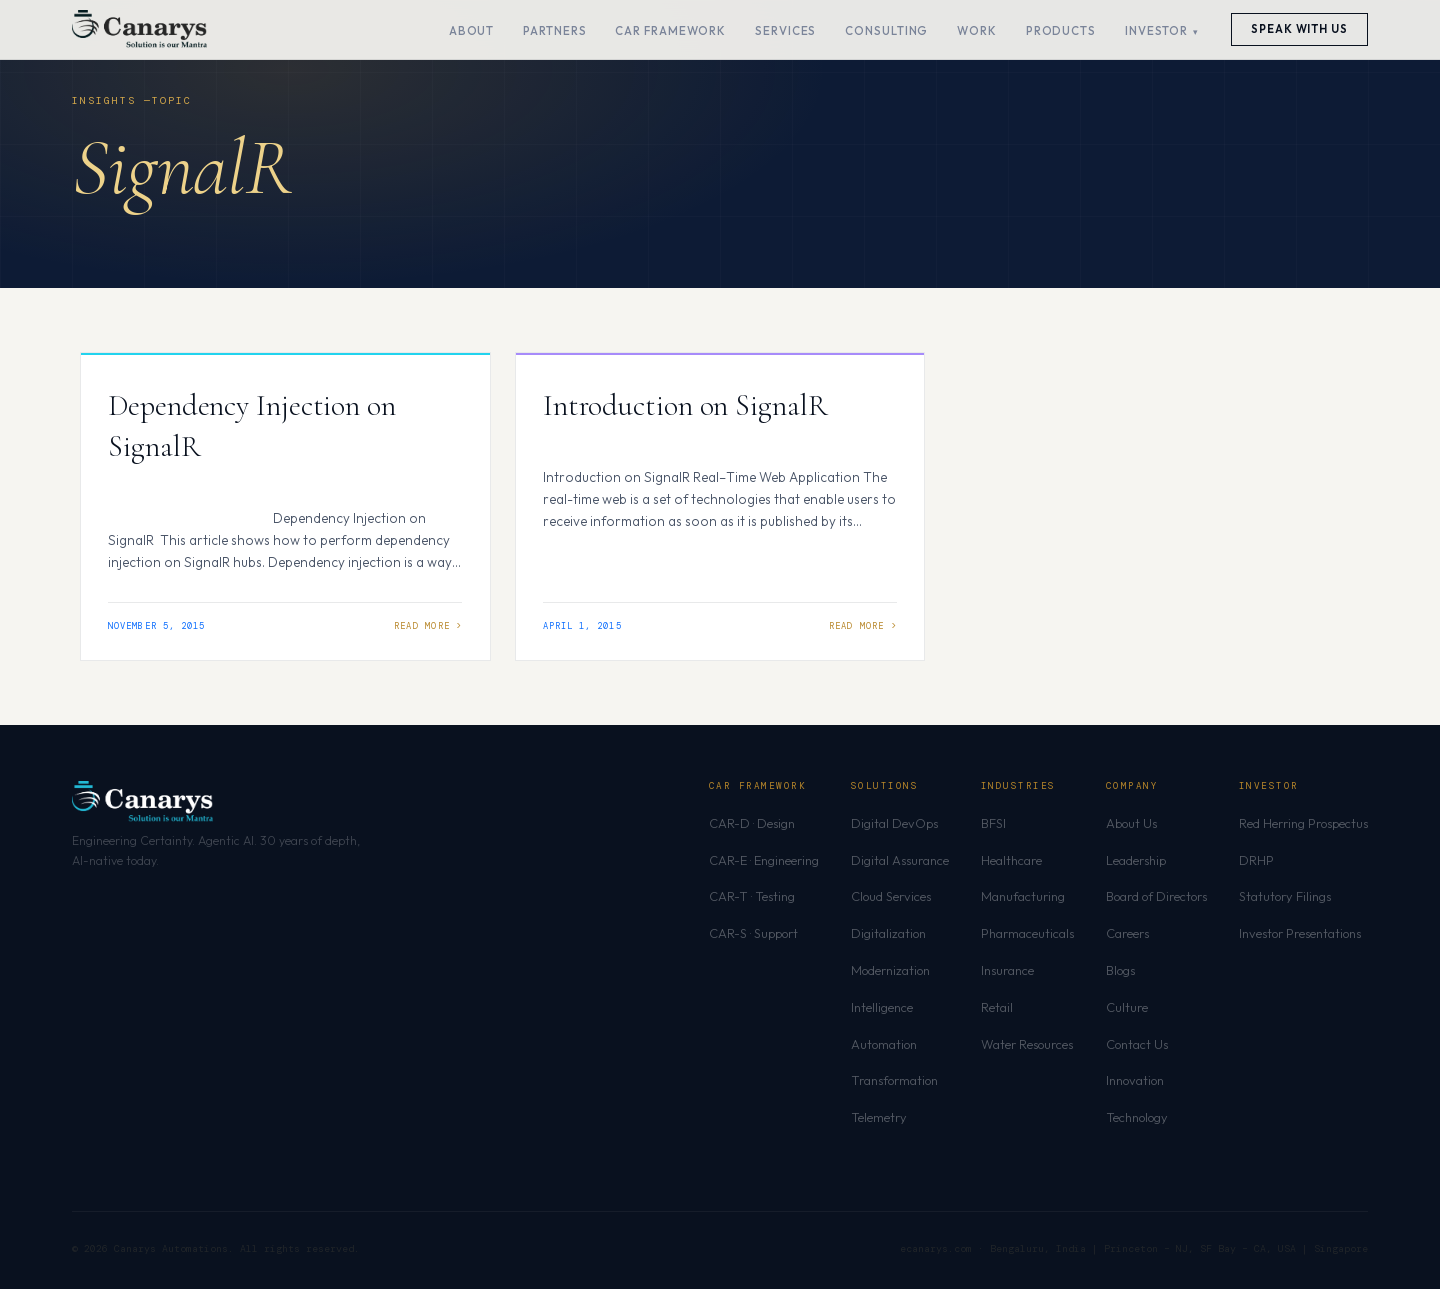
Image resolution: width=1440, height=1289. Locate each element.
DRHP (1256, 860)
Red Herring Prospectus (1303, 823)
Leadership (1136, 860)
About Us (1131, 823)
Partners (554, 30)
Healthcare (1011, 860)
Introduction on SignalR (685, 405)
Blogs (1120, 970)
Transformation (894, 1080)
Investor (1156, 30)
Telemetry (879, 1117)
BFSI (993, 823)
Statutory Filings (1285, 896)
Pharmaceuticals (1027, 933)
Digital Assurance (900, 860)
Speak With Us (1299, 29)
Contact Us (1137, 1044)
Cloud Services (891, 896)
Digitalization (888, 933)
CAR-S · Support (753, 933)
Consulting (886, 30)
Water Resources (1027, 1044)
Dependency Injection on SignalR (252, 426)
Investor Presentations (1300, 933)
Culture (1127, 1007)
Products (1061, 30)
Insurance (1007, 970)
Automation (884, 1044)
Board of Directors (1156, 896)
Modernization (890, 970)
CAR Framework (670, 30)
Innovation (1135, 1080)
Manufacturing (1023, 896)
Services (785, 30)
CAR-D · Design (752, 823)
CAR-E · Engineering (764, 860)
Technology (1137, 1117)
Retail (997, 1007)
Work (977, 30)
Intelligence (882, 1007)
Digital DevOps (894, 823)
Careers (1127, 933)
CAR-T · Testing (752, 896)
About (472, 30)
